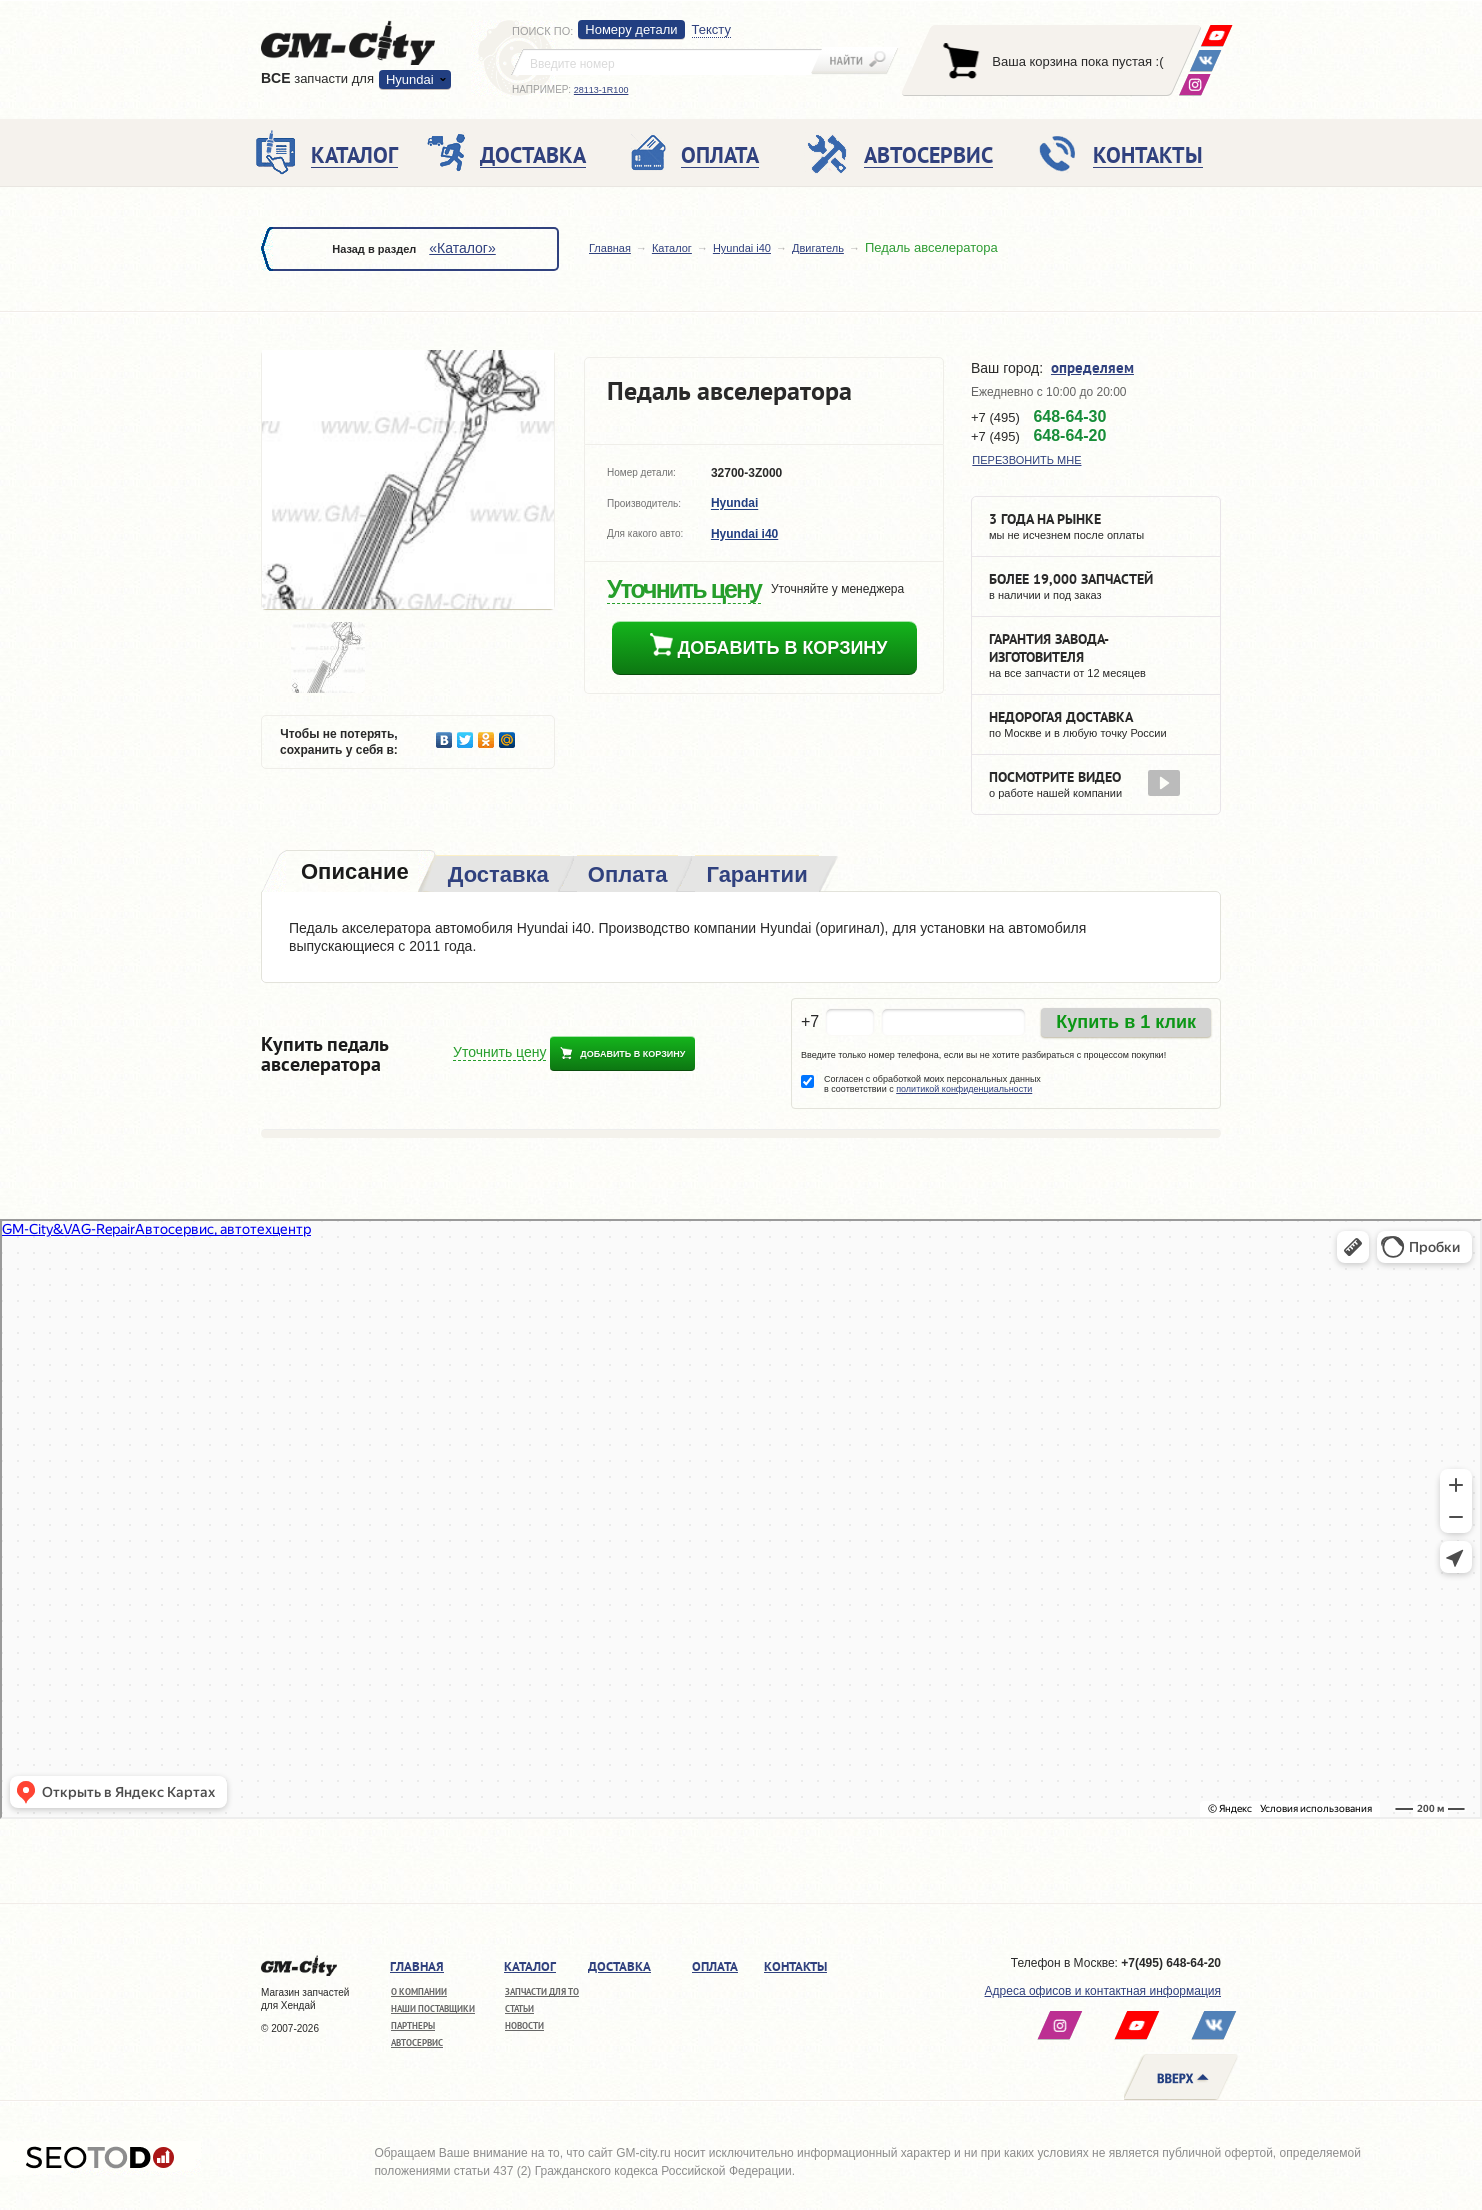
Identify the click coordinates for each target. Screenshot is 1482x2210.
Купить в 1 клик (1126, 1022)
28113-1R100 (601, 90)
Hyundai (410, 79)
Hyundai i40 (742, 248)
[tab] (353, 873)
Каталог (672, 248)
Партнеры (413, 2025)
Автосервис (417, 2042)
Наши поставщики (433, 2008)
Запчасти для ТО (542, 1991)
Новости (524, 2025)
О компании (419, 1991)
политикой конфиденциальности (964, 1089)
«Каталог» (462, 248)
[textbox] (667, 62)
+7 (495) (1038, 417)
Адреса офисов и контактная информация (1103, 1991)
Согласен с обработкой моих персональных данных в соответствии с (932, 1084)
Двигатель (818, 248)
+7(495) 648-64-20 (1171, 1963)
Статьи (519, 2008)
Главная (610, 248)
